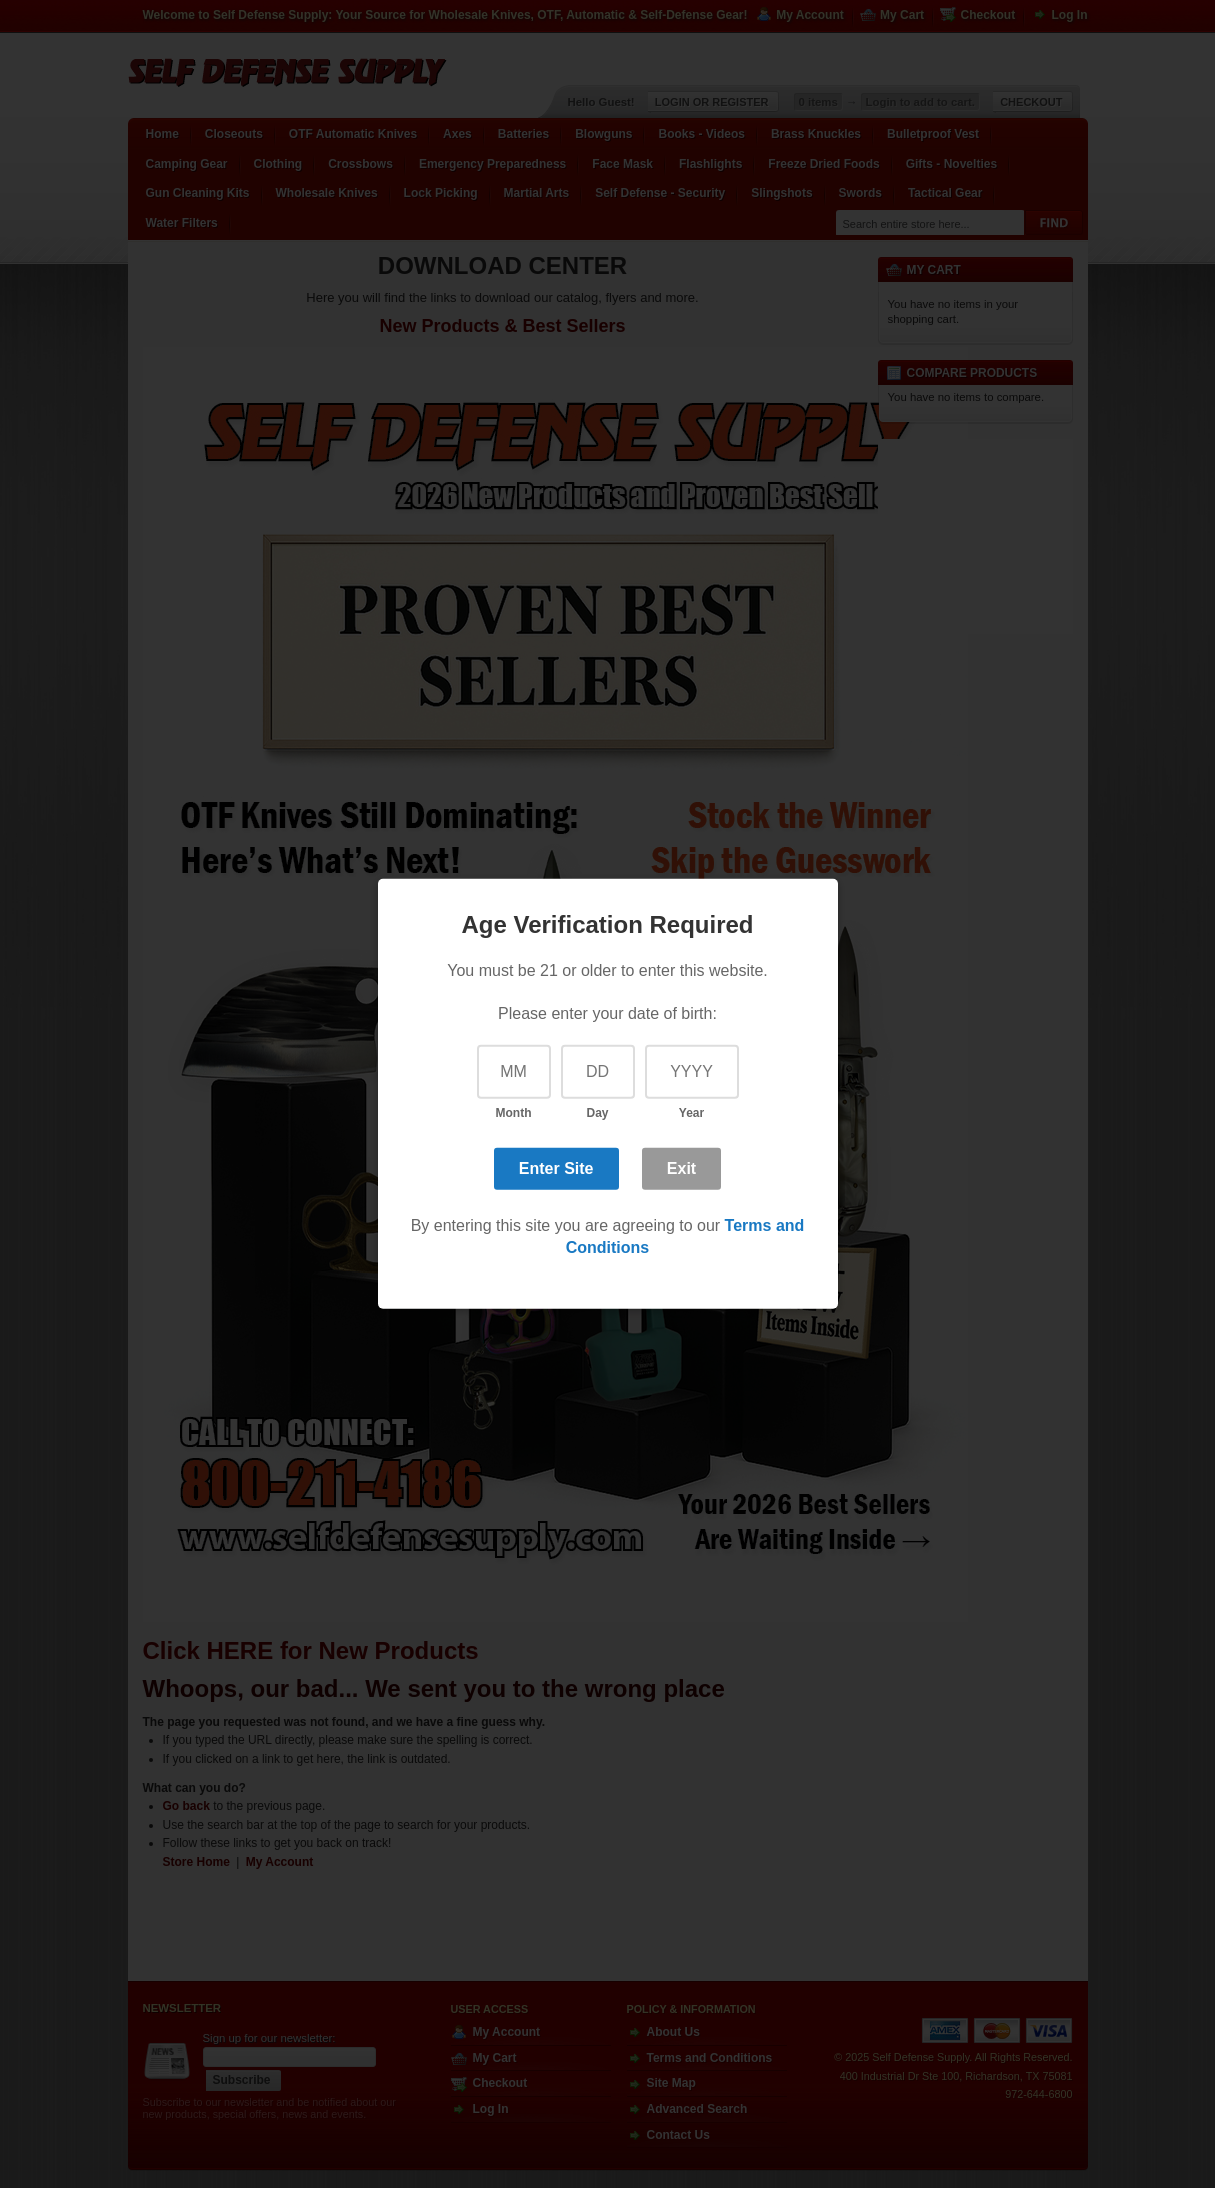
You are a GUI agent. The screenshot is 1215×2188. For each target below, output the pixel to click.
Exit (681, 1167)
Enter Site (556, 1167)
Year (691, 1113)
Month (514, 1113)
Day (597, 1113)
